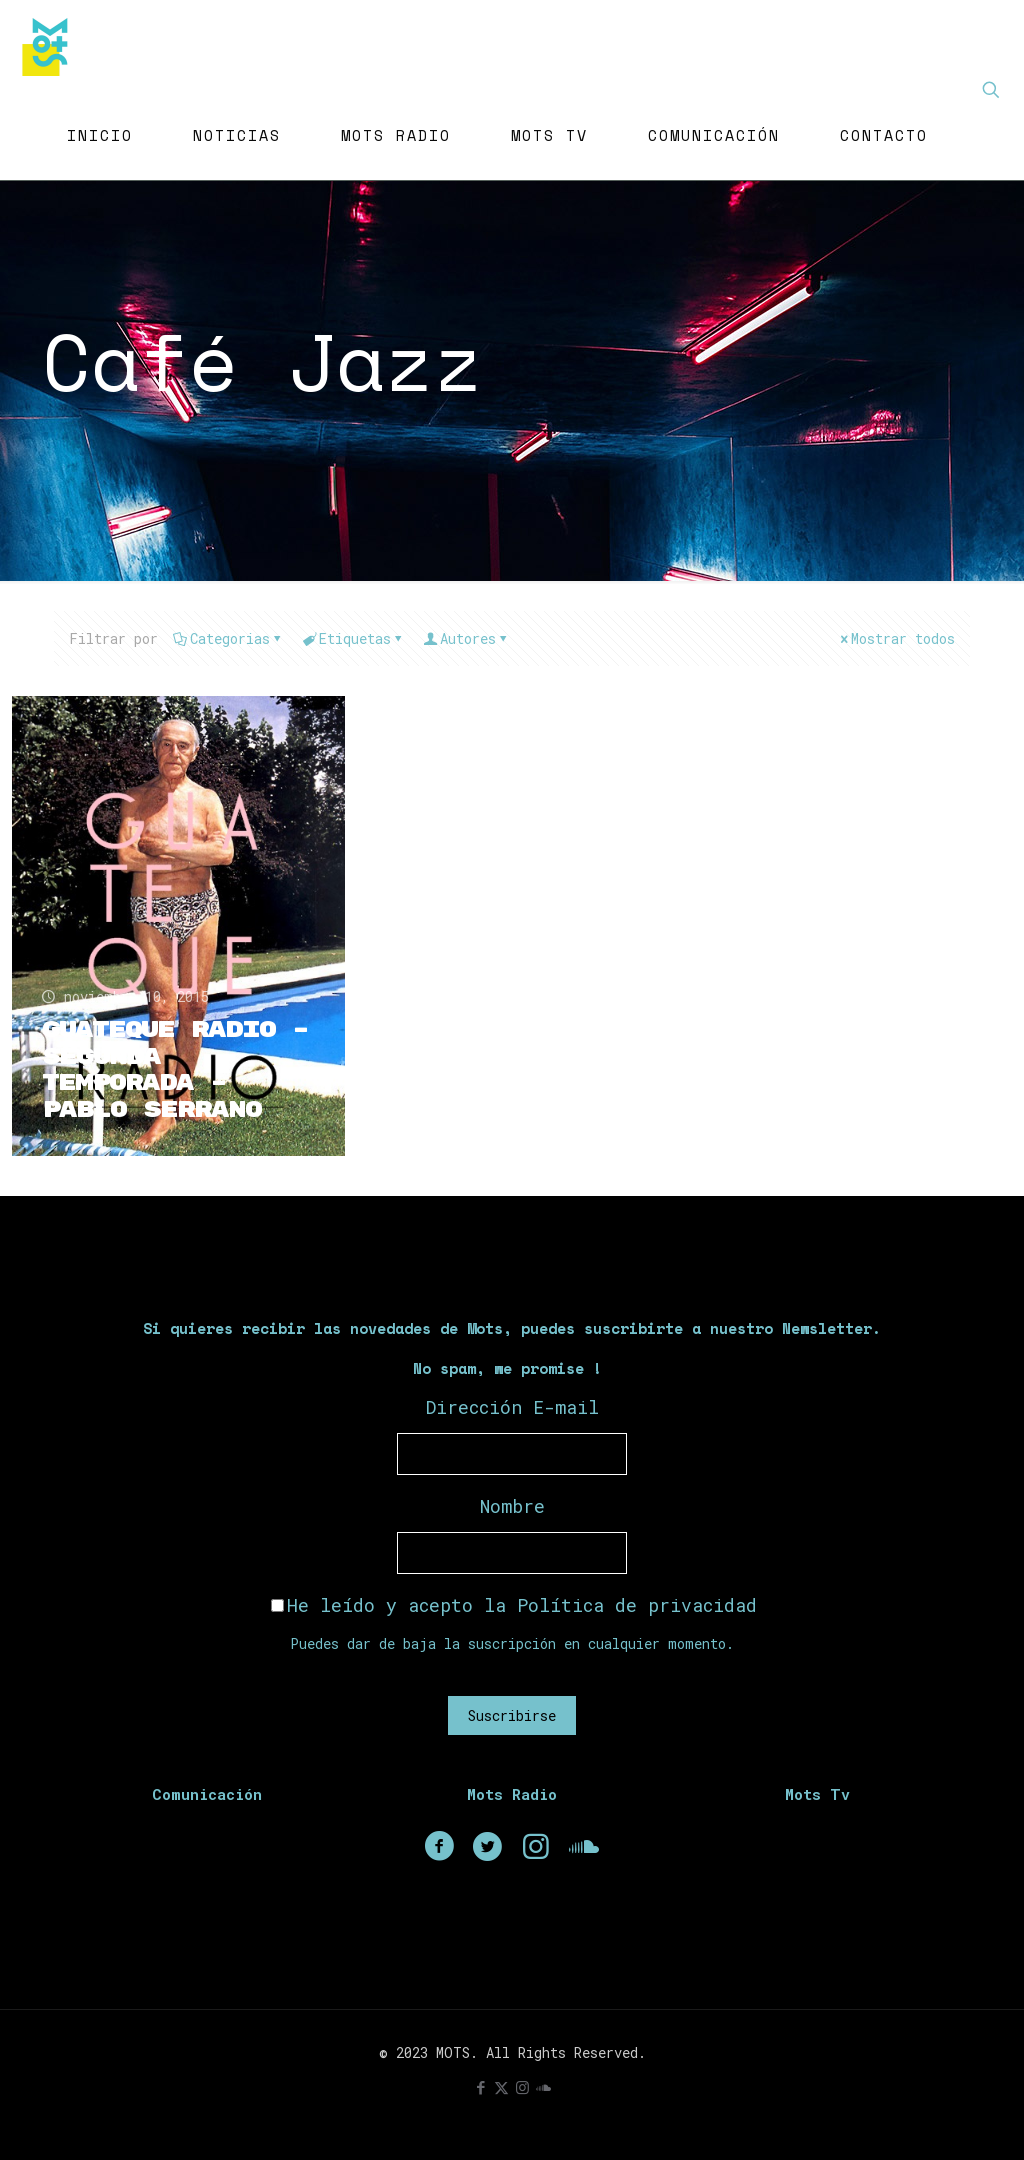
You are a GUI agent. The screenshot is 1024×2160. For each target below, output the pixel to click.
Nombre (512, 1506)
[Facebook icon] (480, 2087)
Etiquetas (353, 638)
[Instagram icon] (522, 2087)
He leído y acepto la (514, 1605)
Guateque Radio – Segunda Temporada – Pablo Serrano (176, 1069)
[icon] (543, 2087)
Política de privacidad (637, 1605)
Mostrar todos (896, 638)
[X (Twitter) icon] (501, 2087)
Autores (466, 638)
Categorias (228, 638)
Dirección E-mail (512, 1407)
